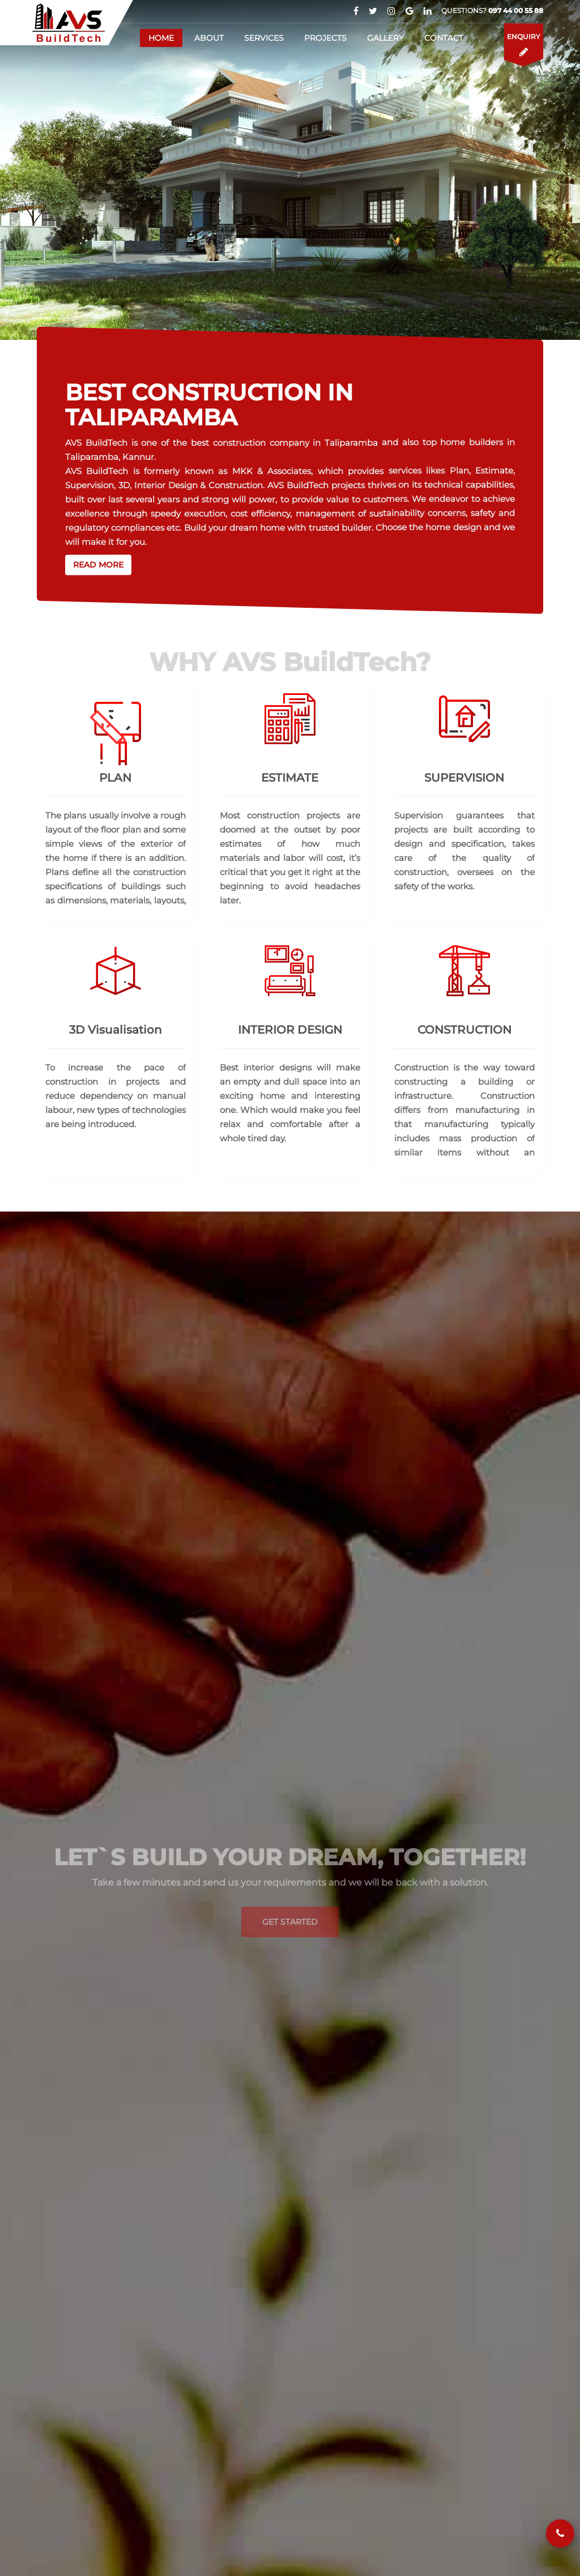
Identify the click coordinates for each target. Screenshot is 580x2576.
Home (161, 38)
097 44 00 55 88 (515, 10)
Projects (325, 38)
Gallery (385, 38)
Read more (98, 565)
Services (264, 38)
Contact (443, 38)
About (209, 38)
